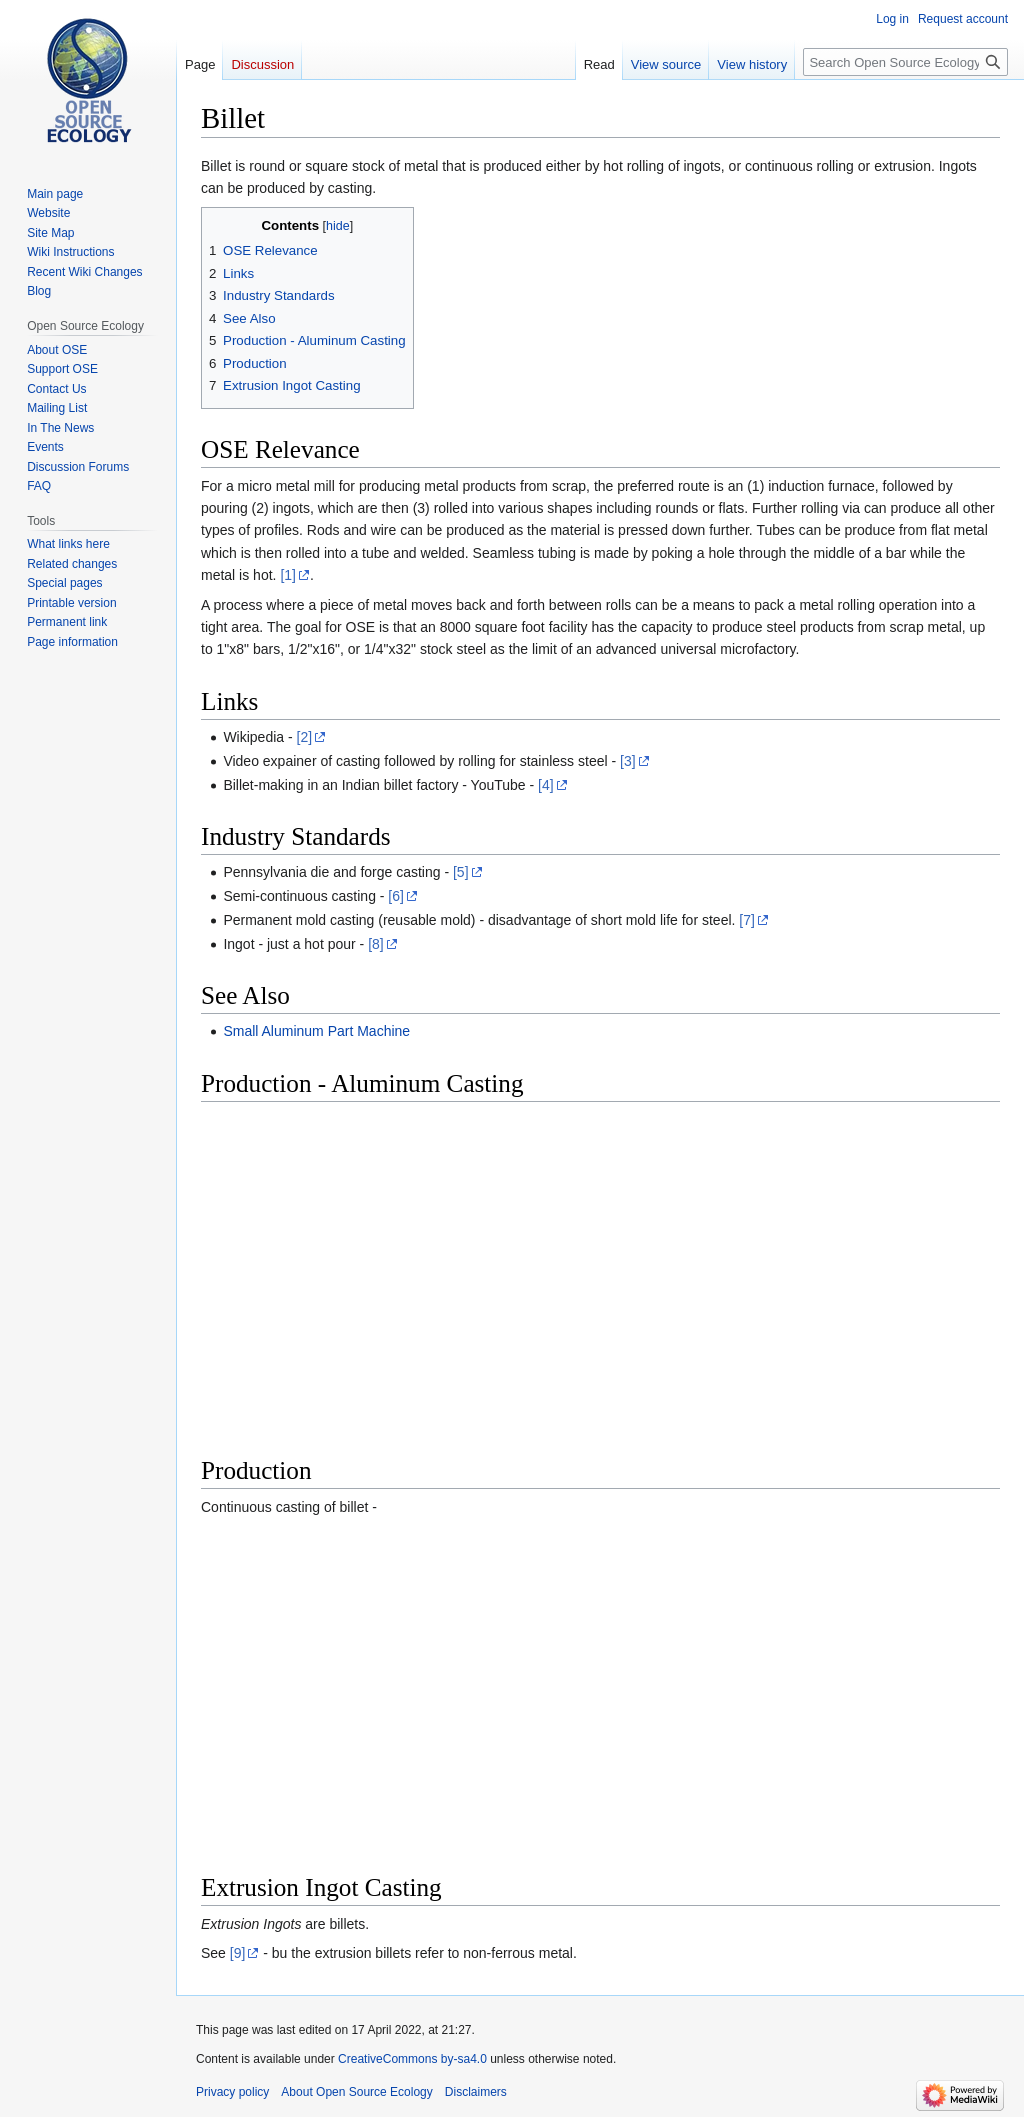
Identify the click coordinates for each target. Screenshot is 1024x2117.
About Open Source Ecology (356, 2092)
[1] (288, 575)
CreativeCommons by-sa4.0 (412, 2059)
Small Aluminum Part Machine (316, 1031)
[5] (461, 872)
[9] (238, 1953)
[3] (628, 761)
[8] (376, 944)
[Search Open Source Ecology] (905, 62)
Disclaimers (476, 2092)
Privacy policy (232, 2092)
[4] (546, 785)
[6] (396, 896)
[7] (747, 920)
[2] (305, 737)
